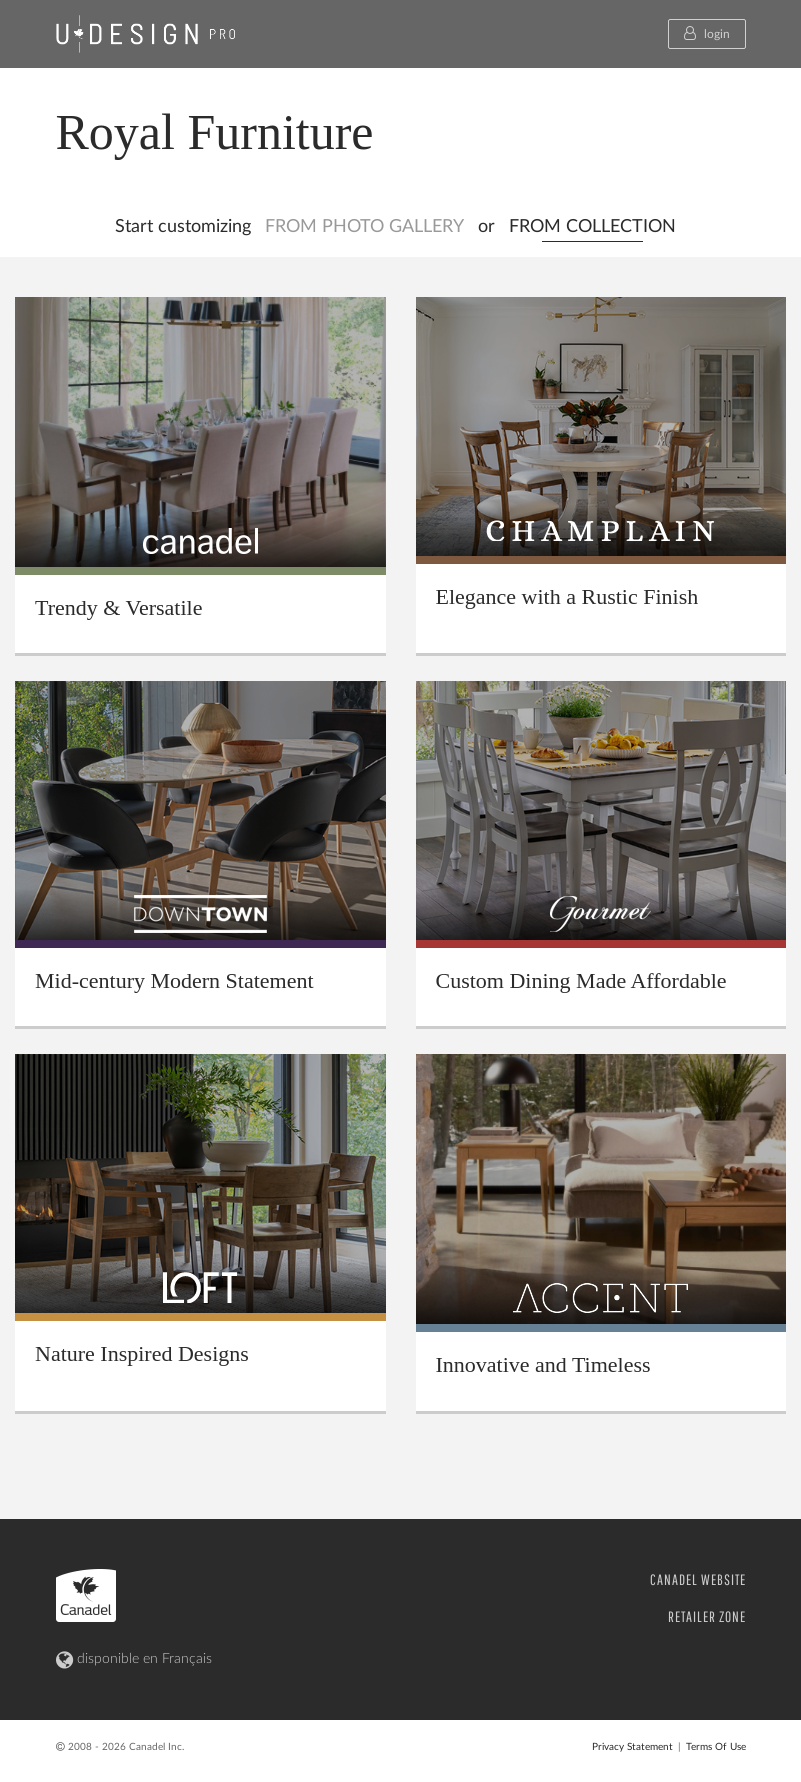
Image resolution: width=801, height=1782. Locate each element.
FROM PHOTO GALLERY (364, 227)
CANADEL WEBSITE (698, 1579)
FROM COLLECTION (592, 227)
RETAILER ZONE (707, 1616)
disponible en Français (134, 1660)
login (707, 33)
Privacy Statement (632, 1747)
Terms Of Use (716, 1747)
